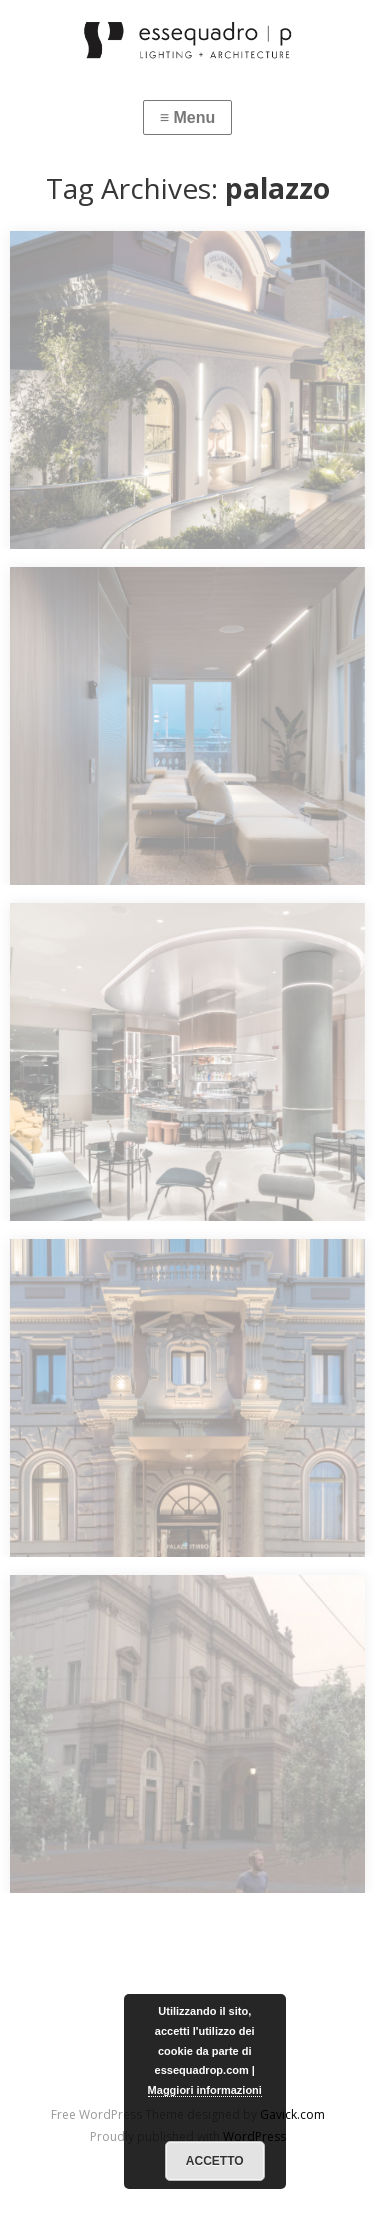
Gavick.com (292, 2114)
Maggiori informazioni (205, 2090)
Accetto (215, 2161)
